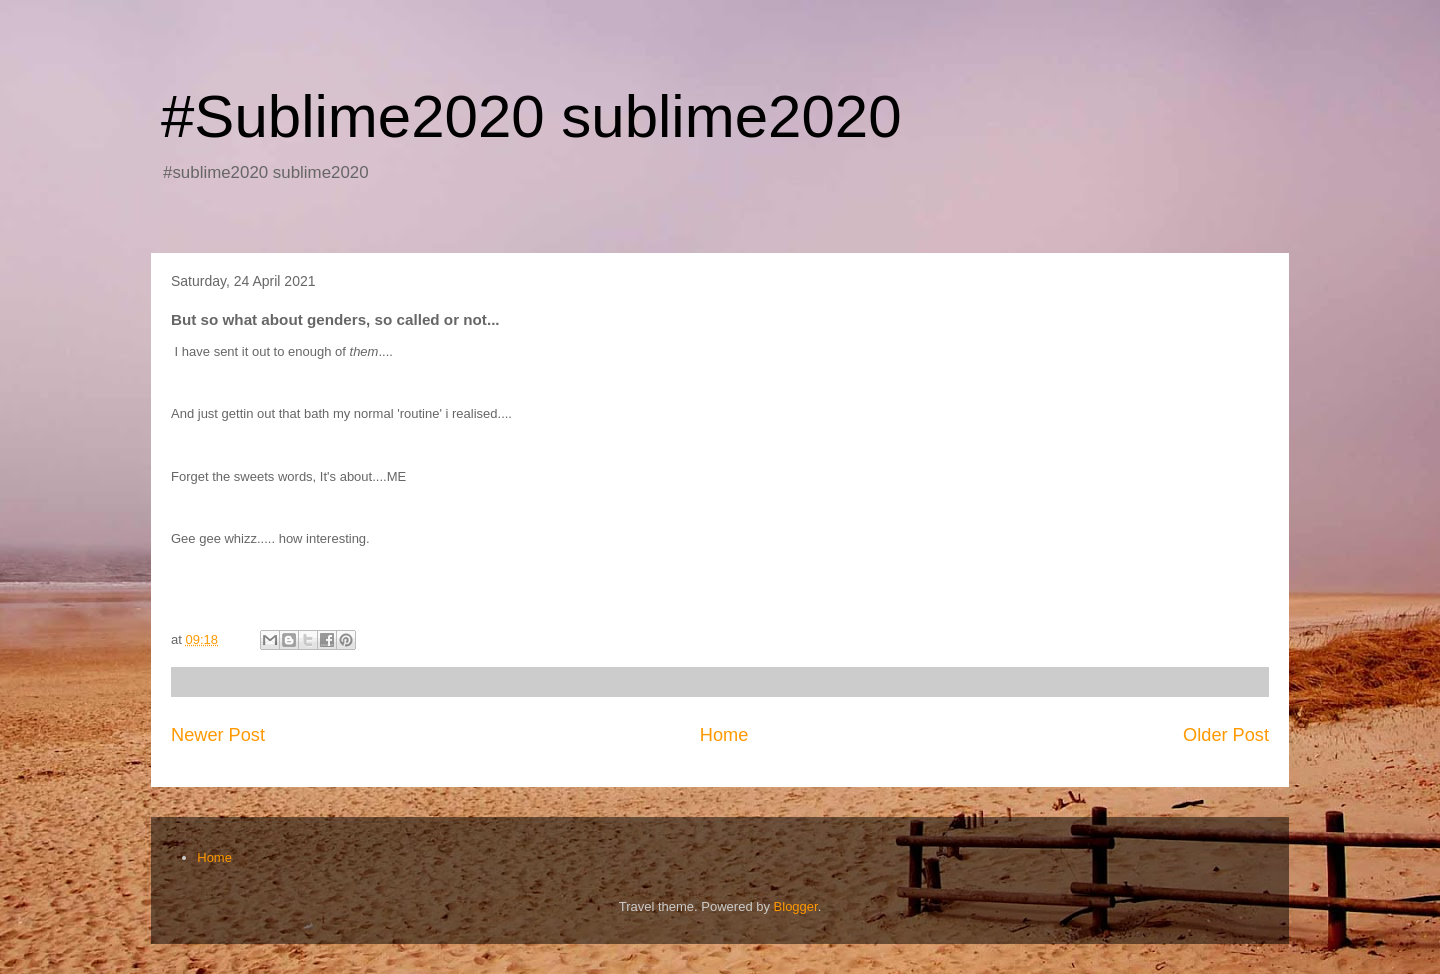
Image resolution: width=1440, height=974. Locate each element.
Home (724, 735)
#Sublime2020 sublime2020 (531, 116)
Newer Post (218, 735)
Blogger (796, 906)
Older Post (1226, 735)
